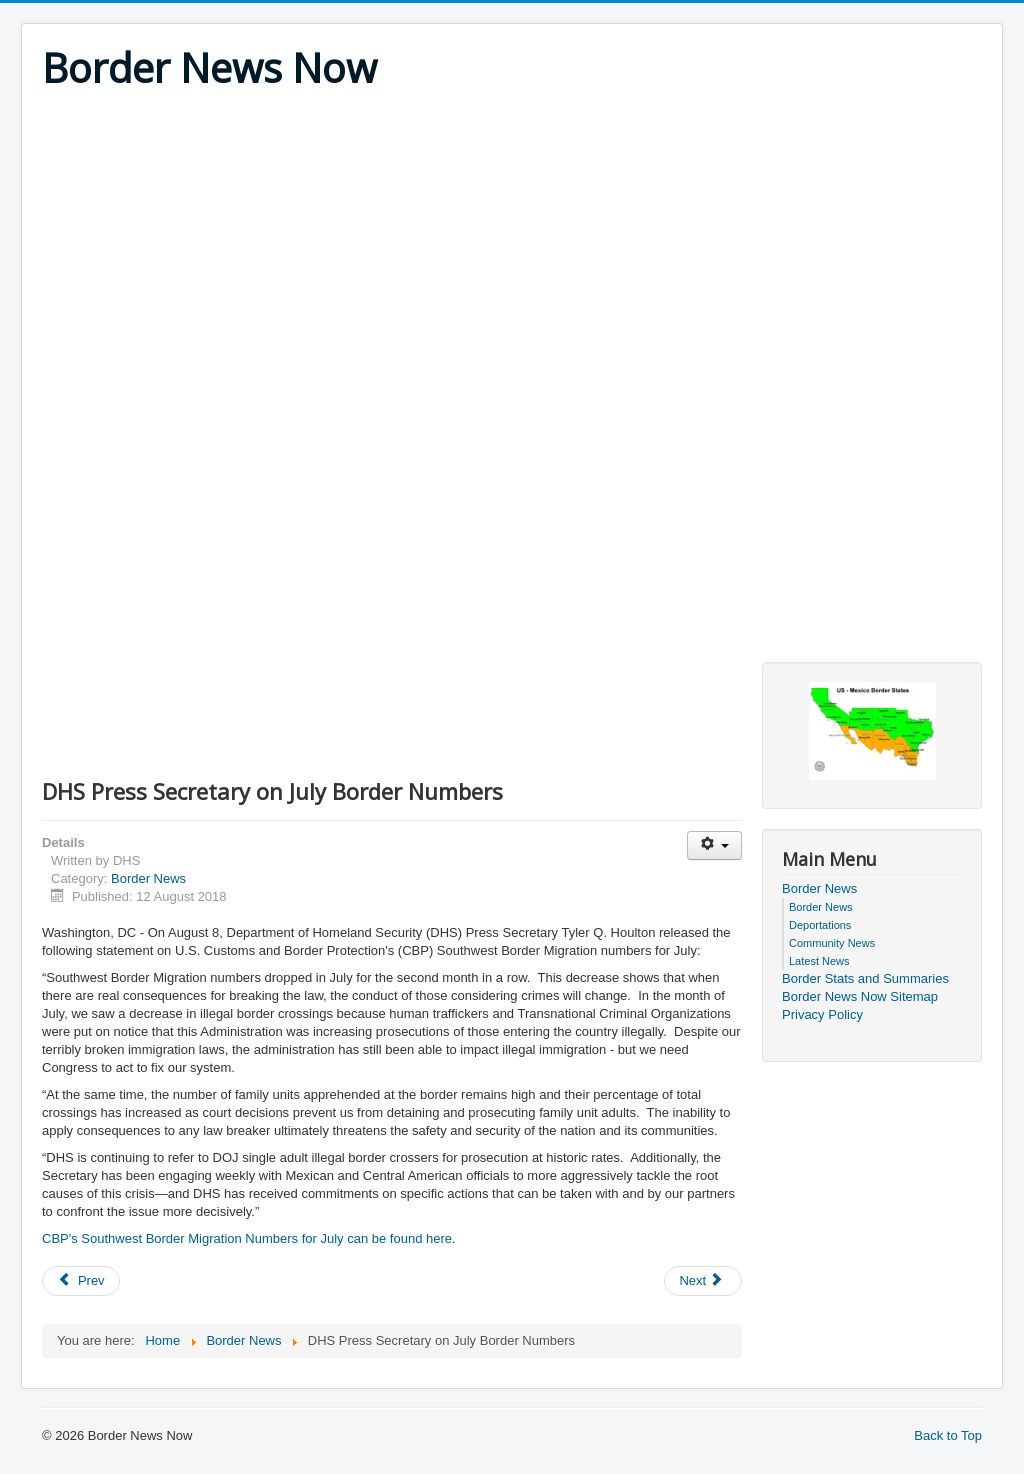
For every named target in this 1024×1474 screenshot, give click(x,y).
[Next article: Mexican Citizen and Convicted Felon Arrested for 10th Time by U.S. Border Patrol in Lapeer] (703, 1281)
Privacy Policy (822, 1014)
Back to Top (948, 1435)
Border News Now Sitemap (860, 996)
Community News (832, 943)
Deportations (820, 925)
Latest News (819, 961)
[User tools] (714, 845)
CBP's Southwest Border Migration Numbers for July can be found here (247, 1238)
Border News (148, 878)
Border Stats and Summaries (865, 978)
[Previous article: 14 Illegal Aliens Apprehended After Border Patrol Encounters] (81, 1281)
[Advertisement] (512, 242)
